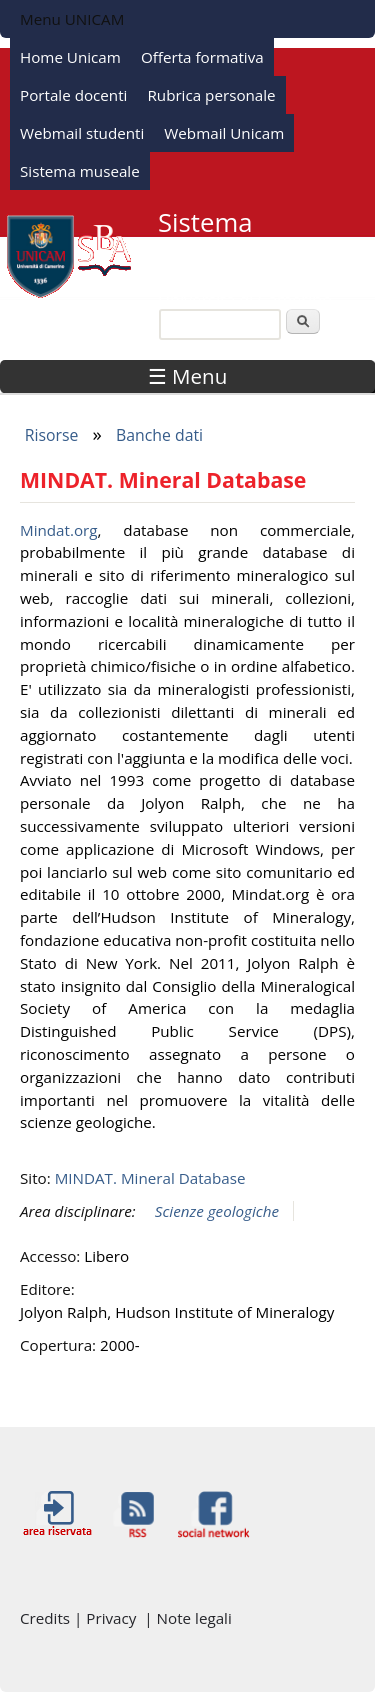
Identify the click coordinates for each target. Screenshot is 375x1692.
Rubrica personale (211, 95)
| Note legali (187, 1618)
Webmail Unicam (224, 133)
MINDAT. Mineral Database (150, 1178)
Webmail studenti (82, 133)
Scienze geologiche (217, 1211)
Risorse (52, 435)
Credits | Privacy (82, 1618)
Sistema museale (80, 171)
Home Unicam (70, 57)
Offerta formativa (202, 57)
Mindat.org (59, 530)
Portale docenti (73, 95)
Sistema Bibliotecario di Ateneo (247, 248)
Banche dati (159, 435)
